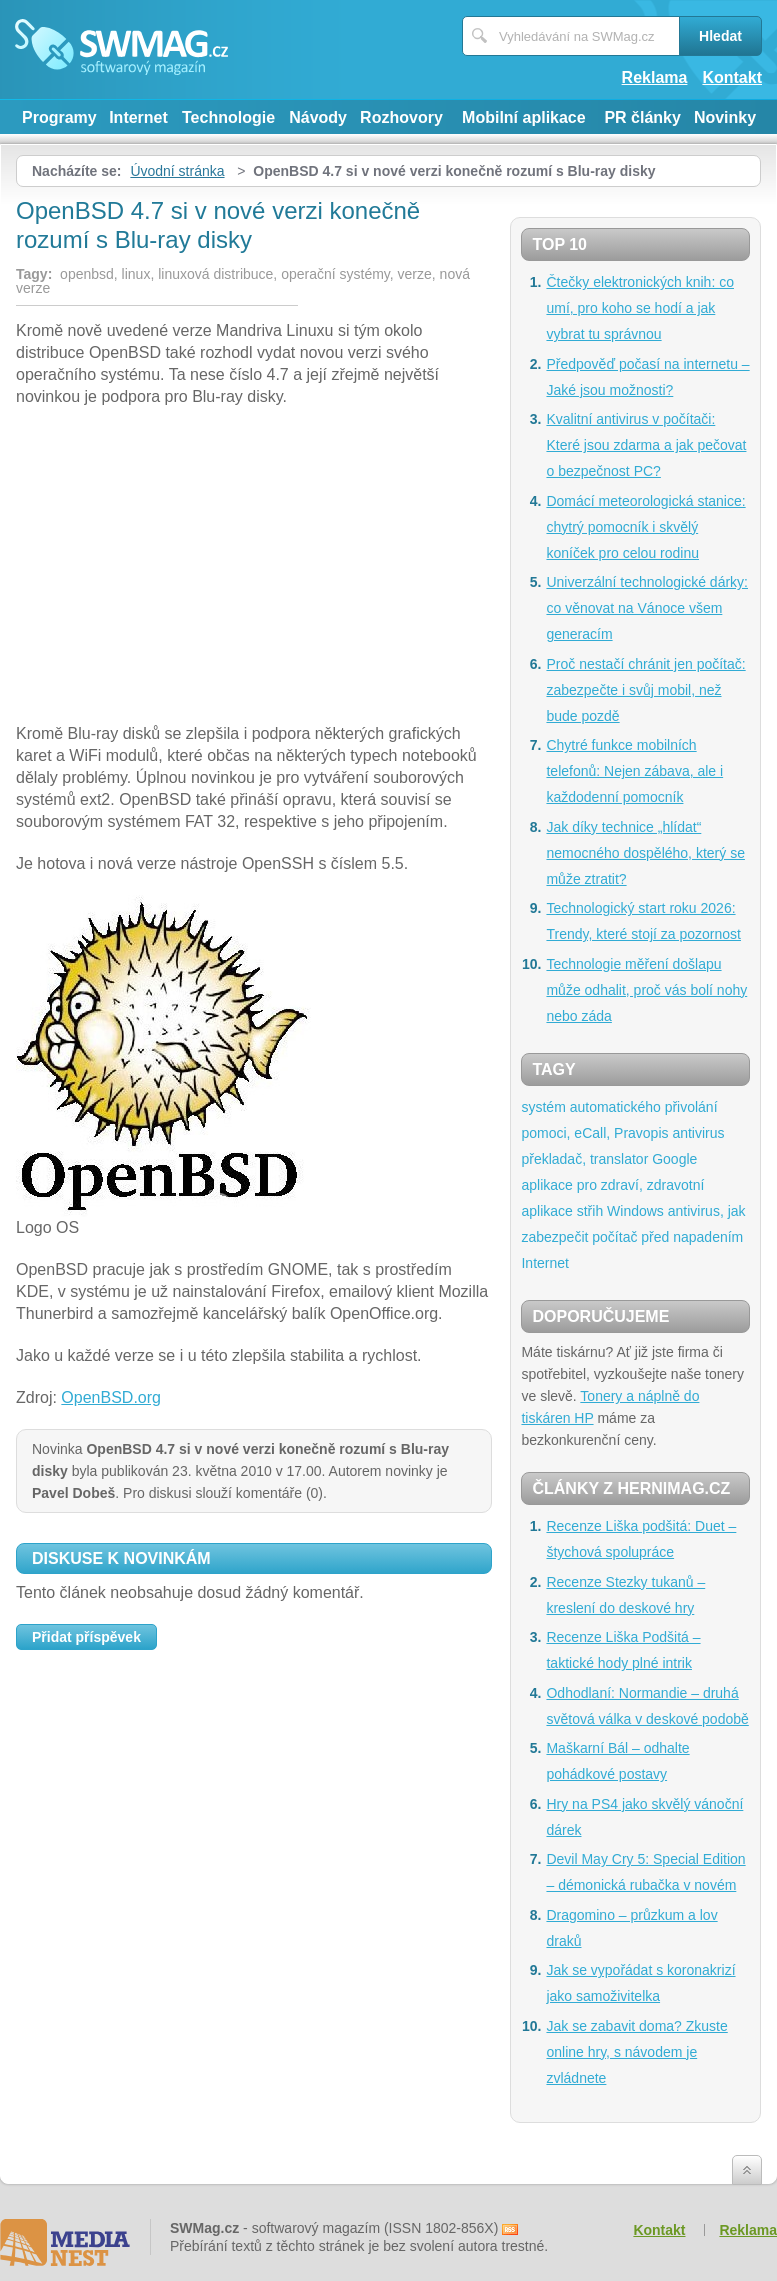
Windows (635, 1211)
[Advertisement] (254, 568)
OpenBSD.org (111, 1397)
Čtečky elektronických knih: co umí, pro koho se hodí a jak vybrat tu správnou (640, 308)
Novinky (725, 117)
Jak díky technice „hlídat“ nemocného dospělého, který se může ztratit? (645, 853)
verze (415, 274)
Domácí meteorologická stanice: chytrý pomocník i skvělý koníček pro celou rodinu (645, 527)
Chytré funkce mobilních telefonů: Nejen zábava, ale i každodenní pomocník (634, 771)
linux (136, 274)
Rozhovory (401, 117)
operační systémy (335, 274)
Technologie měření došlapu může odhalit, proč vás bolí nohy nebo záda (646, 990)
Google (674, 1159)
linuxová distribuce (215, 274)
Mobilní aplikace (524, 117)
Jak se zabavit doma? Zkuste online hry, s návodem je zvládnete (636, 2052)
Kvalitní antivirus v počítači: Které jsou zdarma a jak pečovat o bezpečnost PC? (646, 445)
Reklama (655, 77)
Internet (138, 117)
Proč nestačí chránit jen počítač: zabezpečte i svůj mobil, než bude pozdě (645, 690)
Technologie (228, 117)
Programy (59, 117)
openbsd (87, 274)
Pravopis (641, 1133)
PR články (642, 117)
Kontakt (732, 77)
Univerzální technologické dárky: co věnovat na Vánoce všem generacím (647, 608)
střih (590, 1211)
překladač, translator (584, 1159)
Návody (318, 117)
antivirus (698, 1133)
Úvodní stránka (177, 171)
